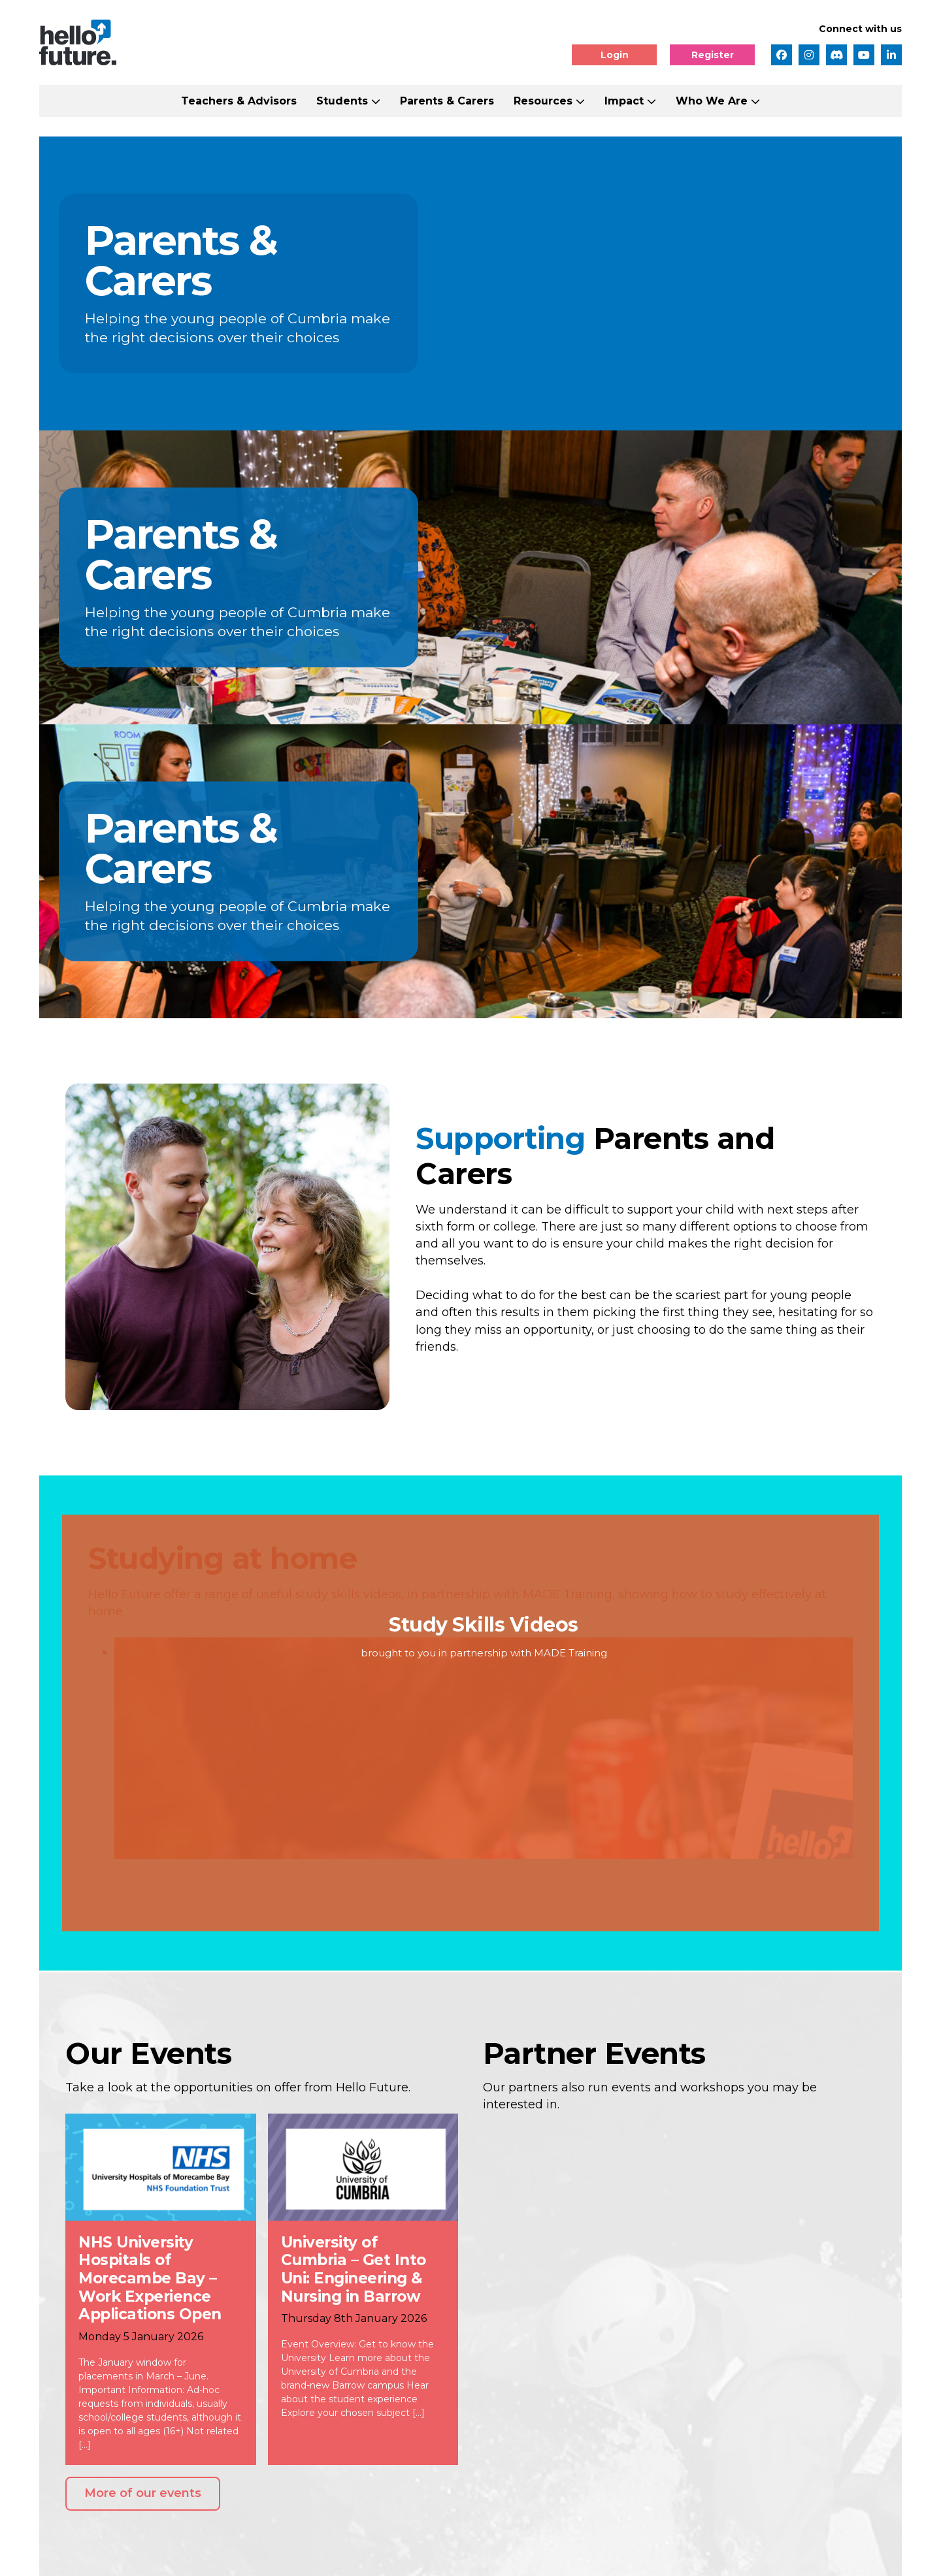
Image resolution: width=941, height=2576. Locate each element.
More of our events (142, 2493)
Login (615, 55)
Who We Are (712, 101)
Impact (624, 101)
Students (342, 101)
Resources (543, 101)
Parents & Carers (447, 101)
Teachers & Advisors (239, 101)
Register (712, 55)
